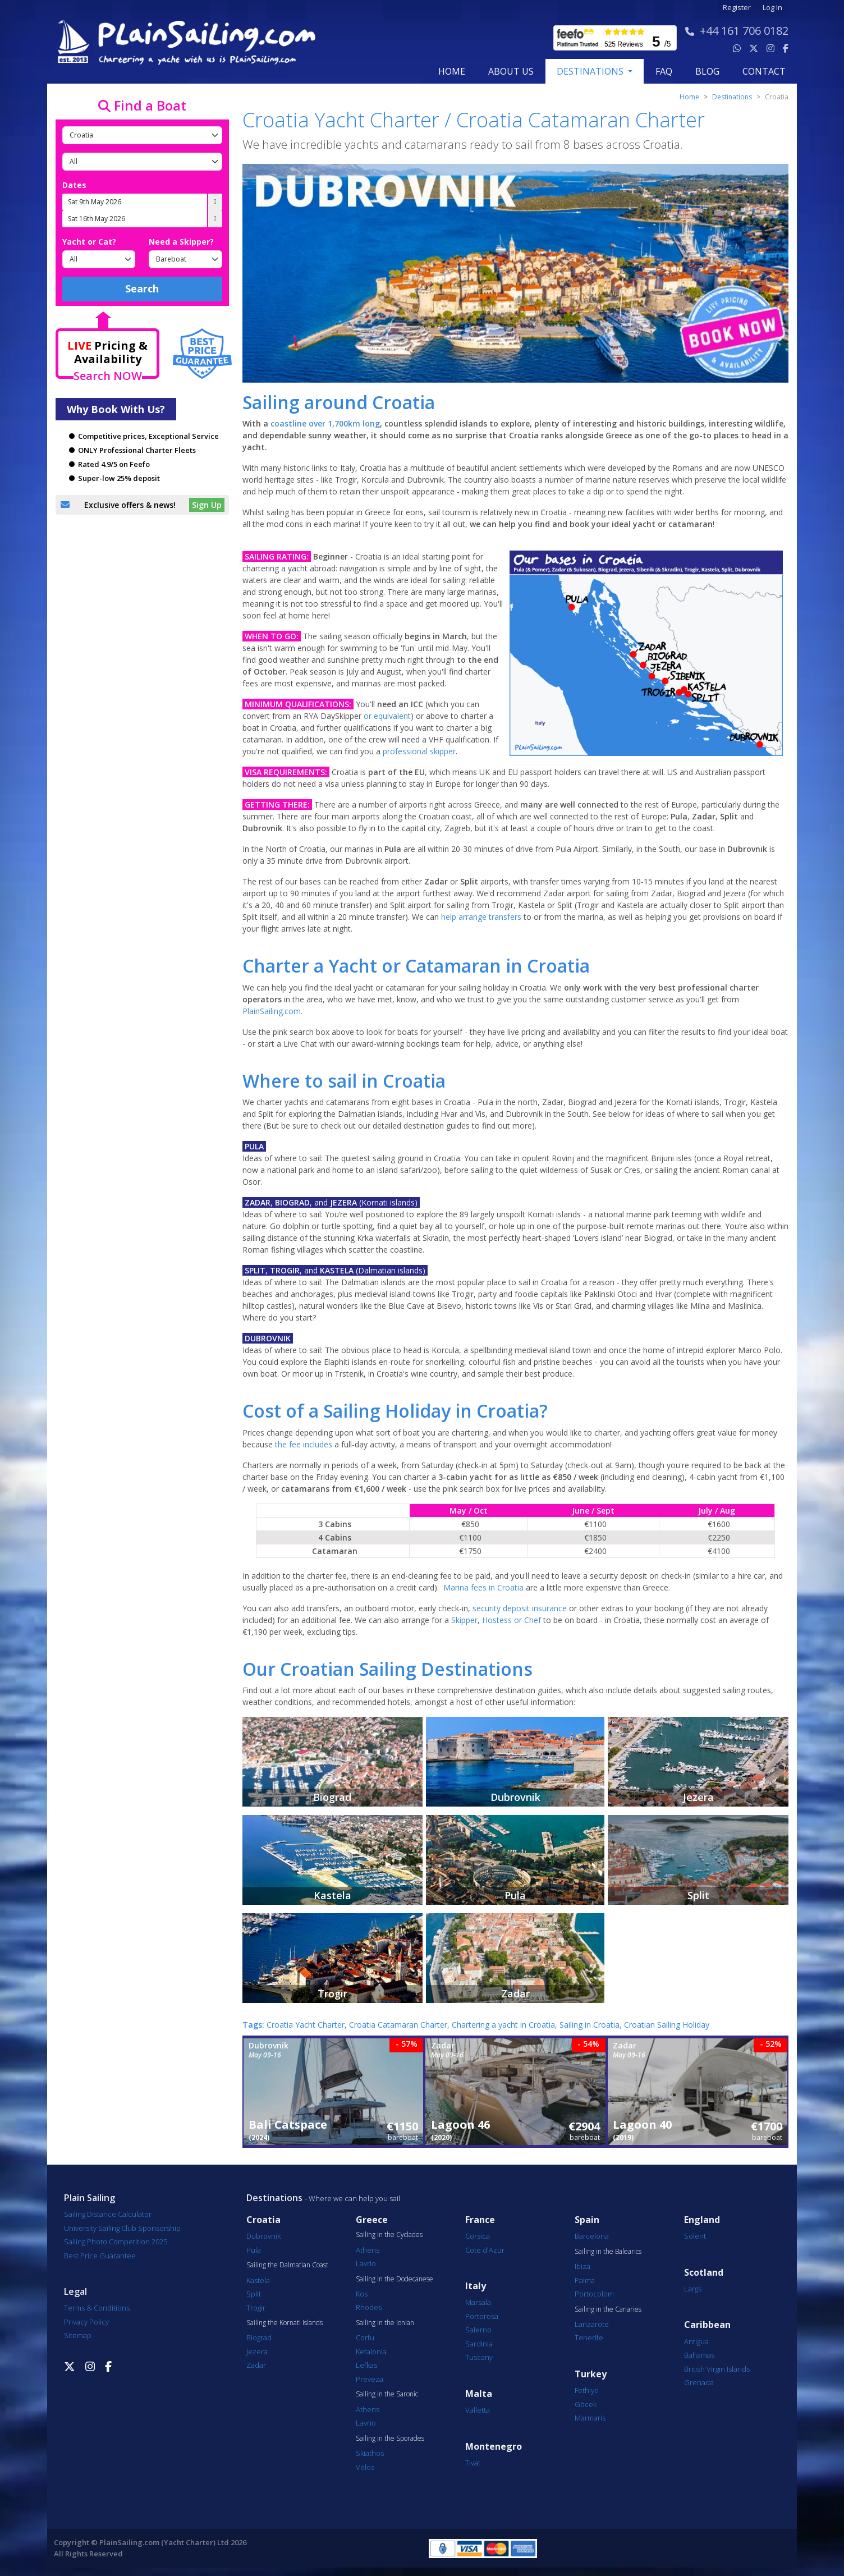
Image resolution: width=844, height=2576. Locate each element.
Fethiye (587, 2390)
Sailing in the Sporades (390, 2438)
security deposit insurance (520, 1608)
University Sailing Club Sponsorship (122, 2228)
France (480, 2220)
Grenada (699, 2382)
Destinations (732, 97)
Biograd (259, 2337)
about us (511, 71)
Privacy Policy (86, 2322)
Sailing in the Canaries (608, 2309)
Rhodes (369, 2307)
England (702, 2220)
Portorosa (481, 2316)
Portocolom (594, 2294)
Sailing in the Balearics (608, 2252)
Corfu (365, 2337)
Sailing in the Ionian (385, 2323)
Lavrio (366, 2263)
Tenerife (589, 2337)
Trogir (255, 2308)
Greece (372, 2220)
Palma (585, 2280)
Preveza (369, 2379)
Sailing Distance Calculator (108, 2214)
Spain (587, 2220)
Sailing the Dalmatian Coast (287, 2265)
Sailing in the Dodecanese (394, 2279)
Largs (692, 2289)
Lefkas (366, 2365)
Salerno (478, 2330)
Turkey (591, 2374)
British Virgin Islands (717, 2369)
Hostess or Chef (511, 1620)
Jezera (257, 2351)
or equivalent (387, 716)
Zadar (256, 2365)
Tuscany (479, 2357)
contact (764, 71)
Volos (365, 2467)
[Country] (142, 135)
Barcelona (592, 2236)
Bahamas (699, 2355)
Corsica (477, 2236)
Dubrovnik (263, 2236)
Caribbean (707, 2325)
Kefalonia (371, 2351)
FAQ (663, 71)
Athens (367, 2250)
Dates (74, 185)
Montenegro (493, 2446)
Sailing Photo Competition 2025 (115, 2241)
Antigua (696, 2341)
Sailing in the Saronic (387, 2394)
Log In (772, 7)
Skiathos (370, 2453)
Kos (362, 2294)
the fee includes (303, 1444)
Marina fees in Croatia (483, 1587)
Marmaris (590, 2418)
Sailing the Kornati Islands (284, 2323)
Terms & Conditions (97, 2308)
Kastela (258, 2280)
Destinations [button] (591, 71)
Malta (478, 2394)
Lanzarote (592, 2324)
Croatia (263, 2220)
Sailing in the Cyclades (389, 2235)
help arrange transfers (481, 916)
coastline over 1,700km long (325, 423)
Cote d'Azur (484, 2250)
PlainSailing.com (271, 1011)
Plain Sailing (89, 2198)
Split (253, 2294)
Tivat (472, 2463)
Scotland (703, 2272)
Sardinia (479, 2344)
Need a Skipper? (181, 241)
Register (737, 7)
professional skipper (419, 751)
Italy (475, 2286)
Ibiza (582, 2266)
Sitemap (77, 2335)
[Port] (142, 162)
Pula (253, 2250)
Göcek (586, 2404)
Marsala (478, 2302)
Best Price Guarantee (100, 2255)
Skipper (464, 1620)
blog (707, 71)
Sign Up (207, 504)
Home (451, 71)
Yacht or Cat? (89, 241)
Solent (695, 2236)
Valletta (477, 2410)
